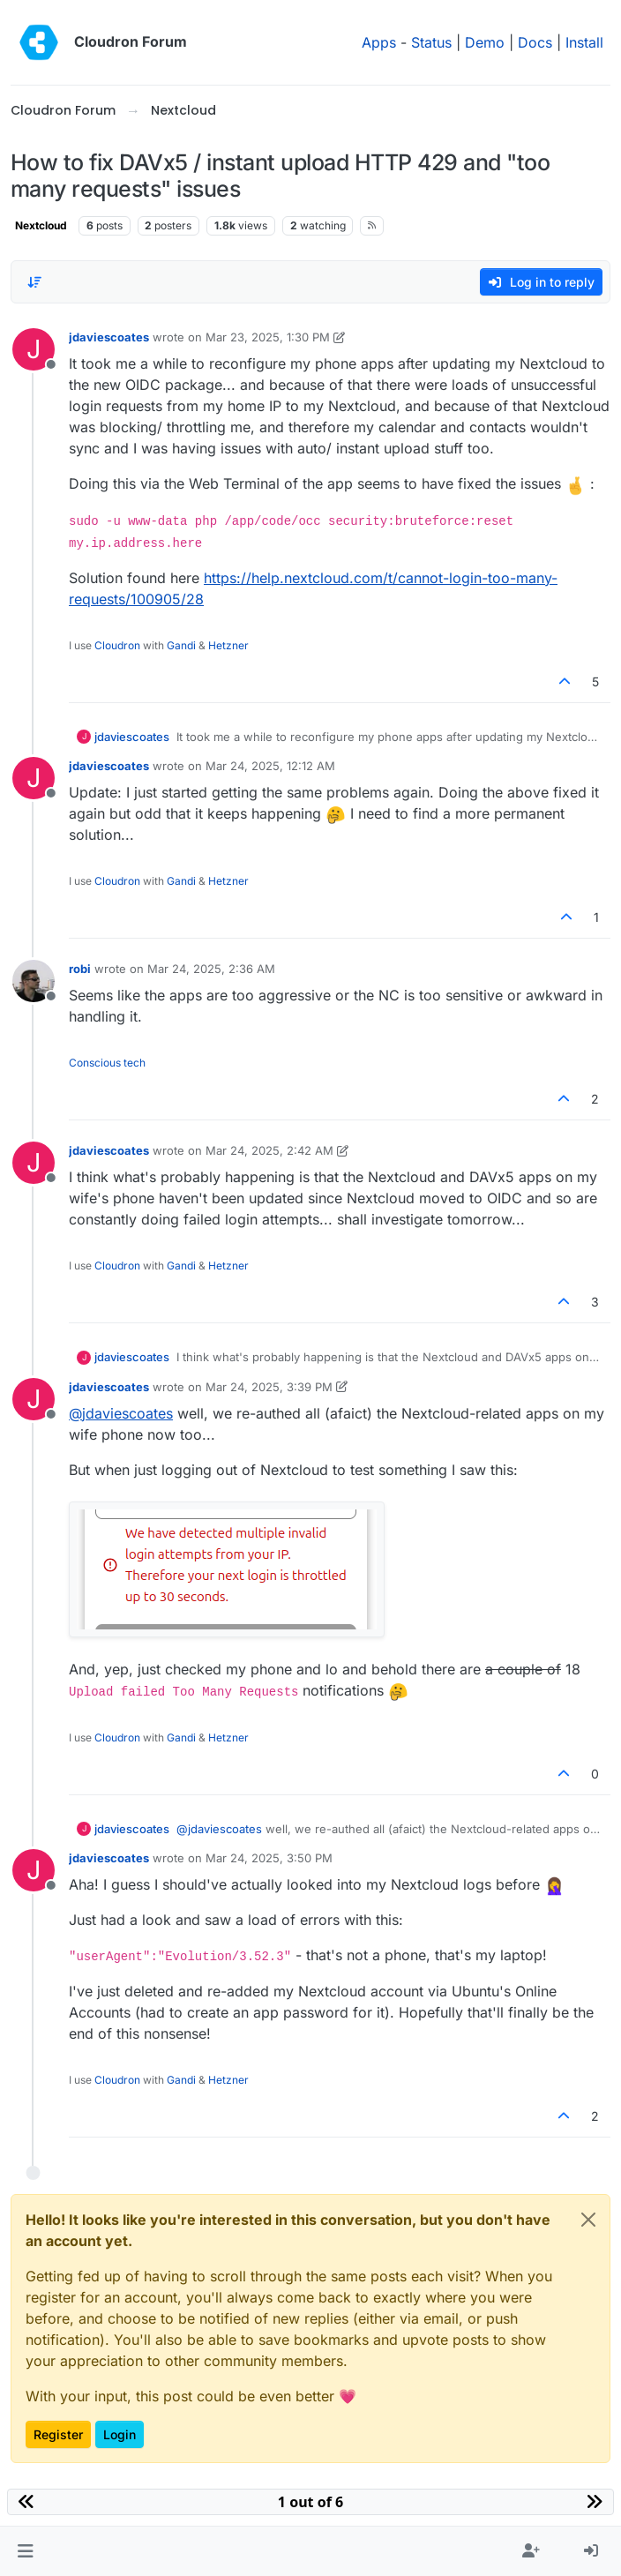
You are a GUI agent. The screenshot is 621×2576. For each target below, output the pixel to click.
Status (431, 42)
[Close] (588, 2219)
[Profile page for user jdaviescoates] (33, 349)
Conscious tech (107, 1062)
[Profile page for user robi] (33, 981)
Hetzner (228, 645)
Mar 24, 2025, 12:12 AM (270, 766)
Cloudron (117, 645)
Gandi (181, 645)
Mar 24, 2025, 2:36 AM (211, 969)
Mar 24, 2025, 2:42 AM (269, 1150)
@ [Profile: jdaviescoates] (121, 1413)
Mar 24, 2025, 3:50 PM (269, 1858)
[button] (25, 2551)
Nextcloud (41, 225)
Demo (485, 42)
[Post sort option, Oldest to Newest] (34, 282)
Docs (535, 42)
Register (58, 2434)
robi (80, 969)
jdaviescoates (109, 337)
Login (119, 2434)
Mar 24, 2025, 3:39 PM (269, 1387)
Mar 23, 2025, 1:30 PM (268, 337)
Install (584, 42)
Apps (379, 42)
